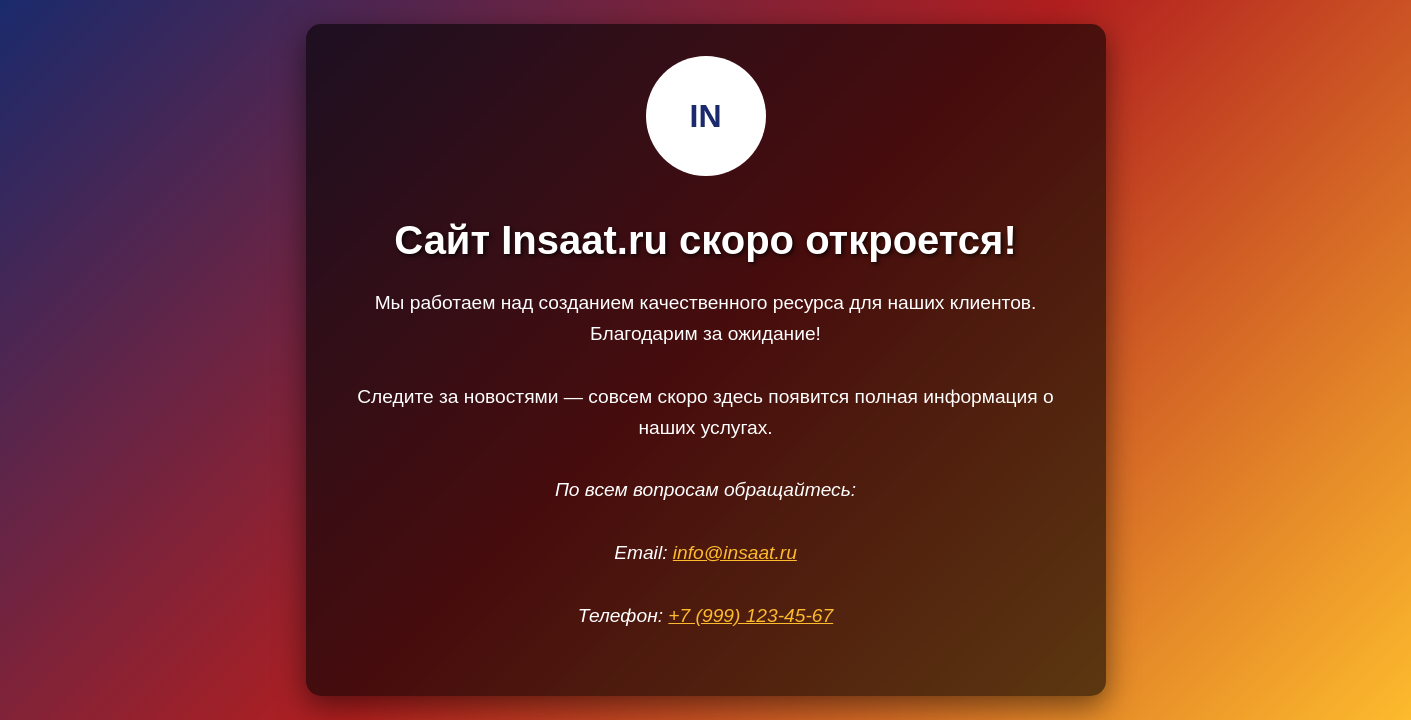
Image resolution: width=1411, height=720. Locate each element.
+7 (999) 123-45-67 (750, 615)
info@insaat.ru (735, 552)
